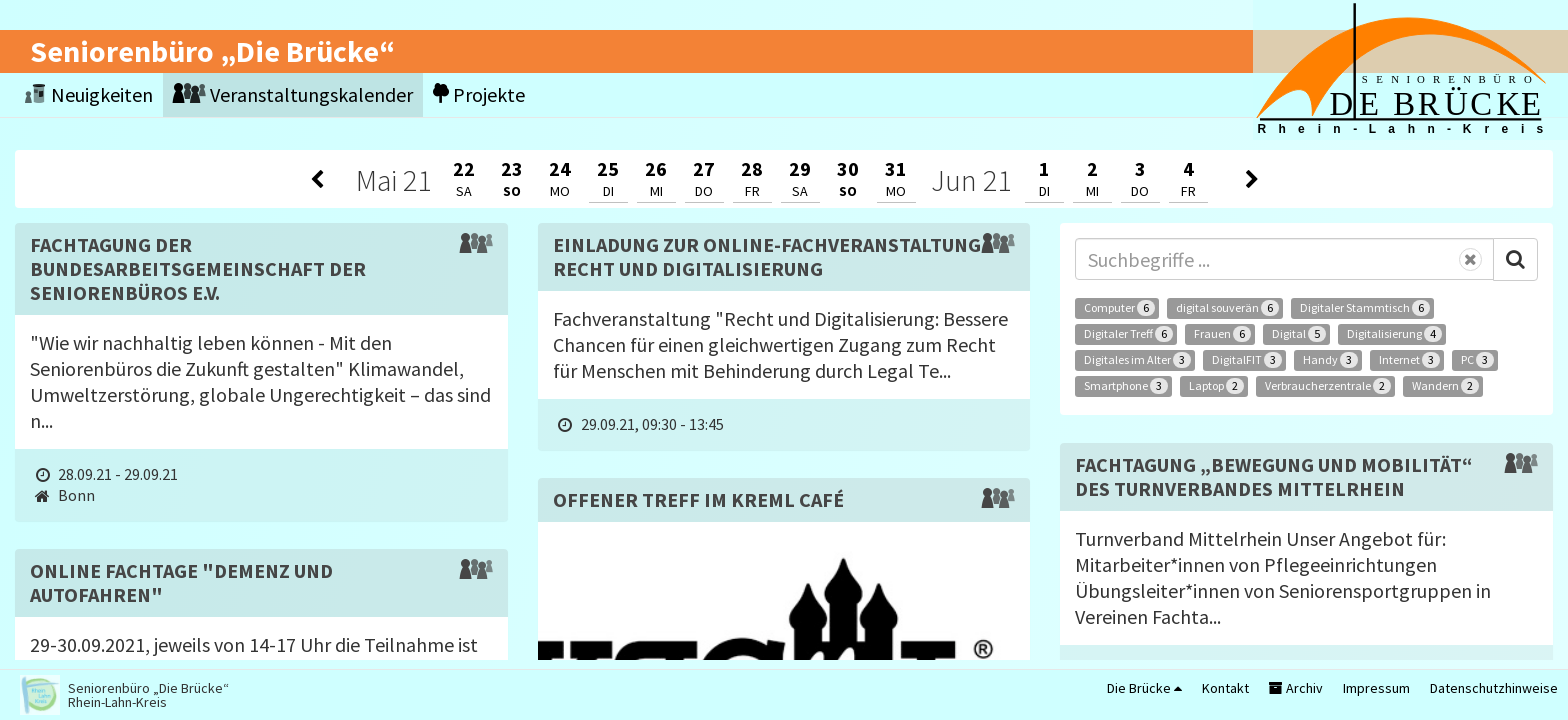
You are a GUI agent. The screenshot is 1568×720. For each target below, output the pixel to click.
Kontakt (1225, 688)
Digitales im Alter (1137, 360)
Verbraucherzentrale (1328, 386)
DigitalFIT (1247, 360)
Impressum (1376, 688)
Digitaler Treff (1128, 334)
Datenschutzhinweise (1494, 688)
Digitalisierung (1394, 334)
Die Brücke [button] (1144, 688)
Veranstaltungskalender (293, 94)
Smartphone (1126, 386)
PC (1477, 360)
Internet (1409, 360)
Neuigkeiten (89, 94)
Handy (1330, 360)
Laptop (1216, 386)
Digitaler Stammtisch (1365, 308)
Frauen (1222, 334)
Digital (1299, 334)
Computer (1119, 308)
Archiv (1296, 688)
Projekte (479, 94)
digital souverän (1227, 308)
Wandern (1445, 386)
